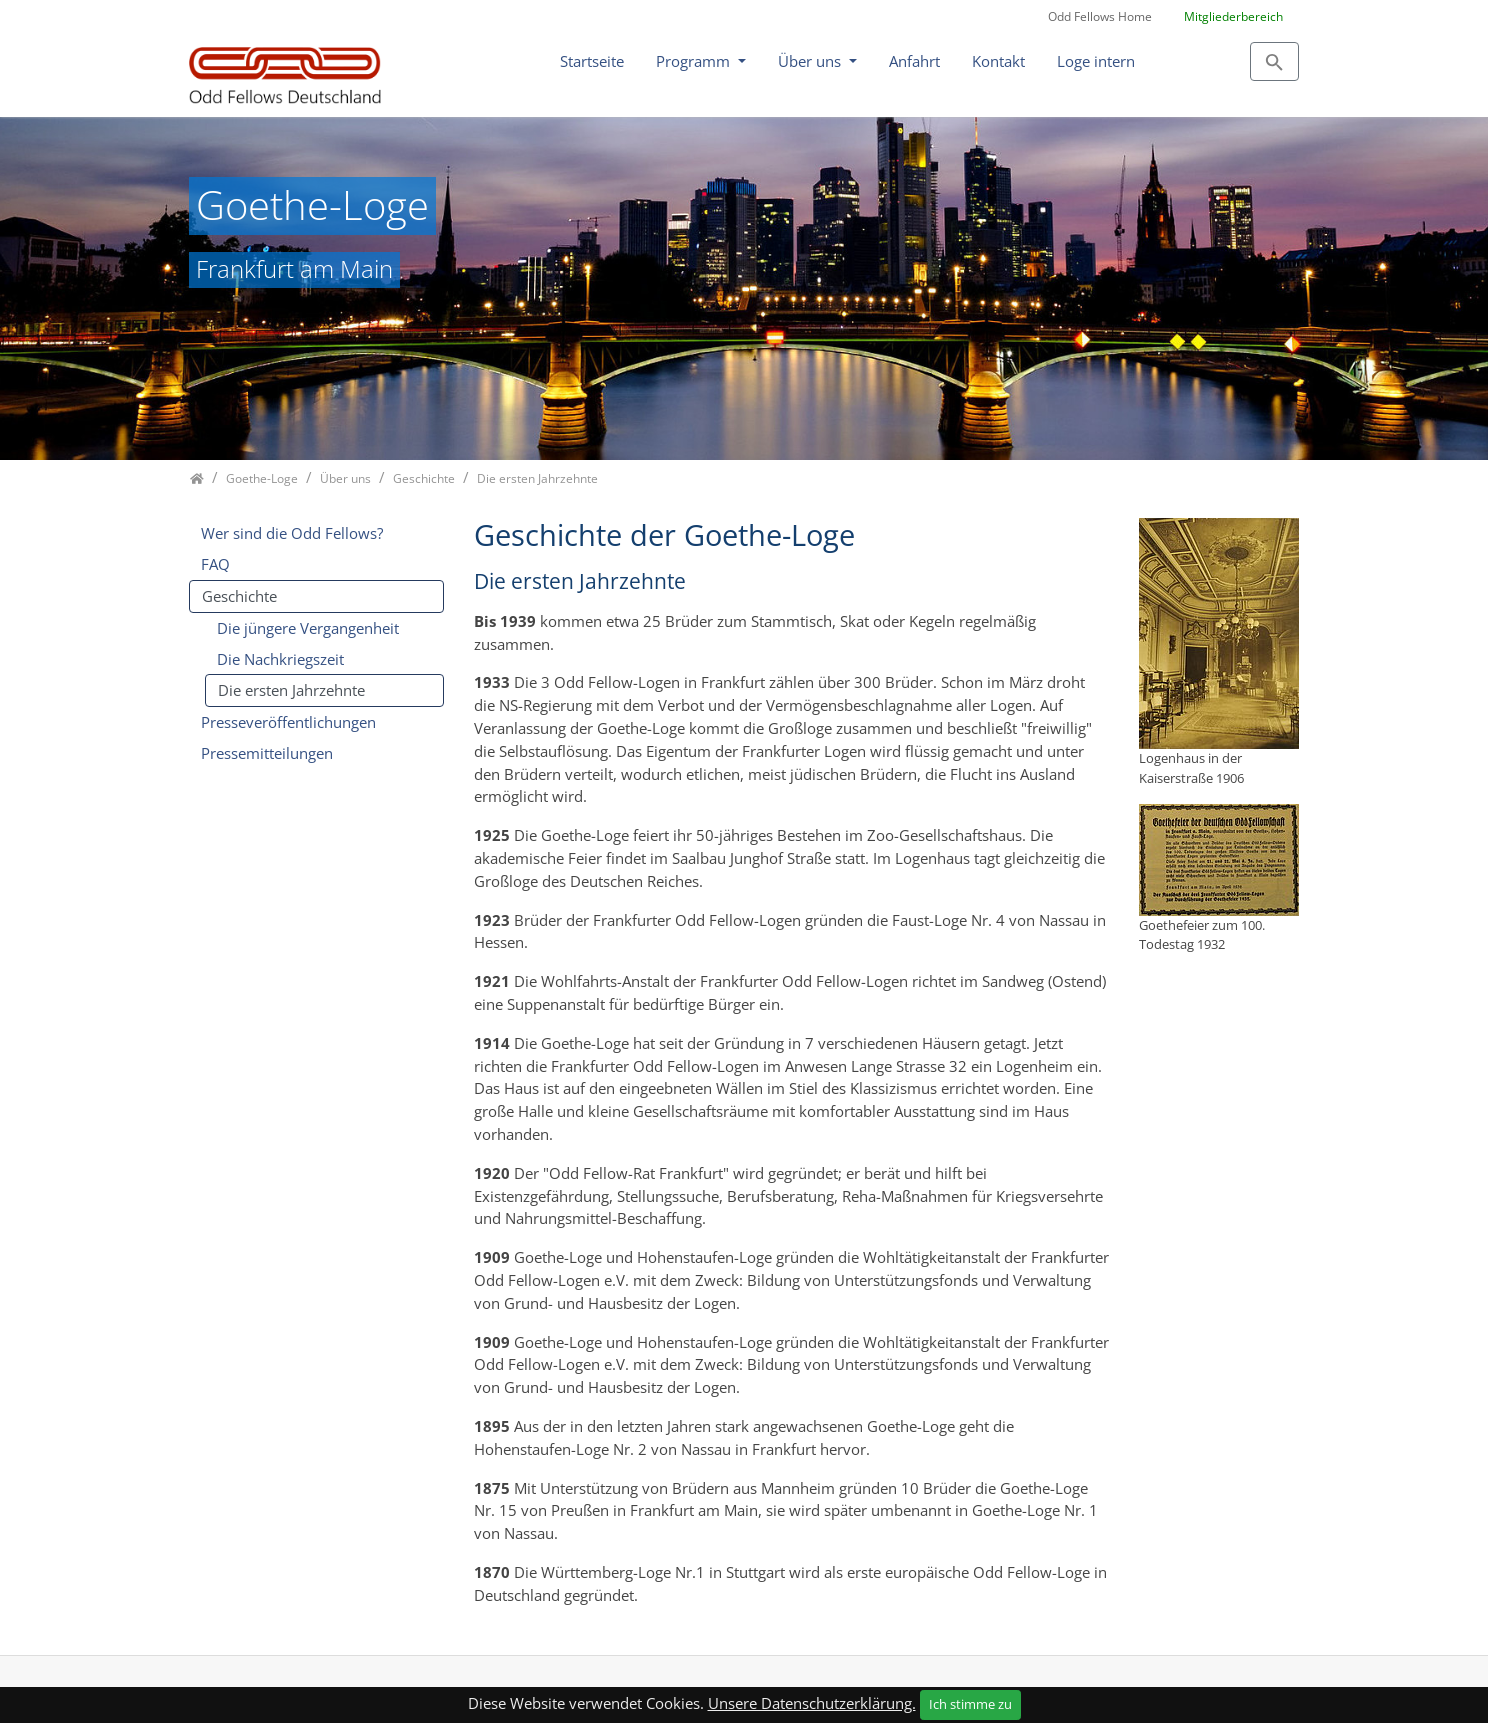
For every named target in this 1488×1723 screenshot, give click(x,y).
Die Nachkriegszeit (280, 659)
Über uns (811, 61)
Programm (695, 61)
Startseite (592, 61)
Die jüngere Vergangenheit (308, 628)
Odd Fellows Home (1100, 16)
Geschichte (239, 596)
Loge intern (1096, 61)
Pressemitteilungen (267, 753)
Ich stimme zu (970, 1704)
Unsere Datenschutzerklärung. (812, 1703)
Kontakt (998, 61)
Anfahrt (914, 61)
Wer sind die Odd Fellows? (292, 533)
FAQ (215, 564)
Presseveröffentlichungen (288, 722)
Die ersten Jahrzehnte (291, 690)
